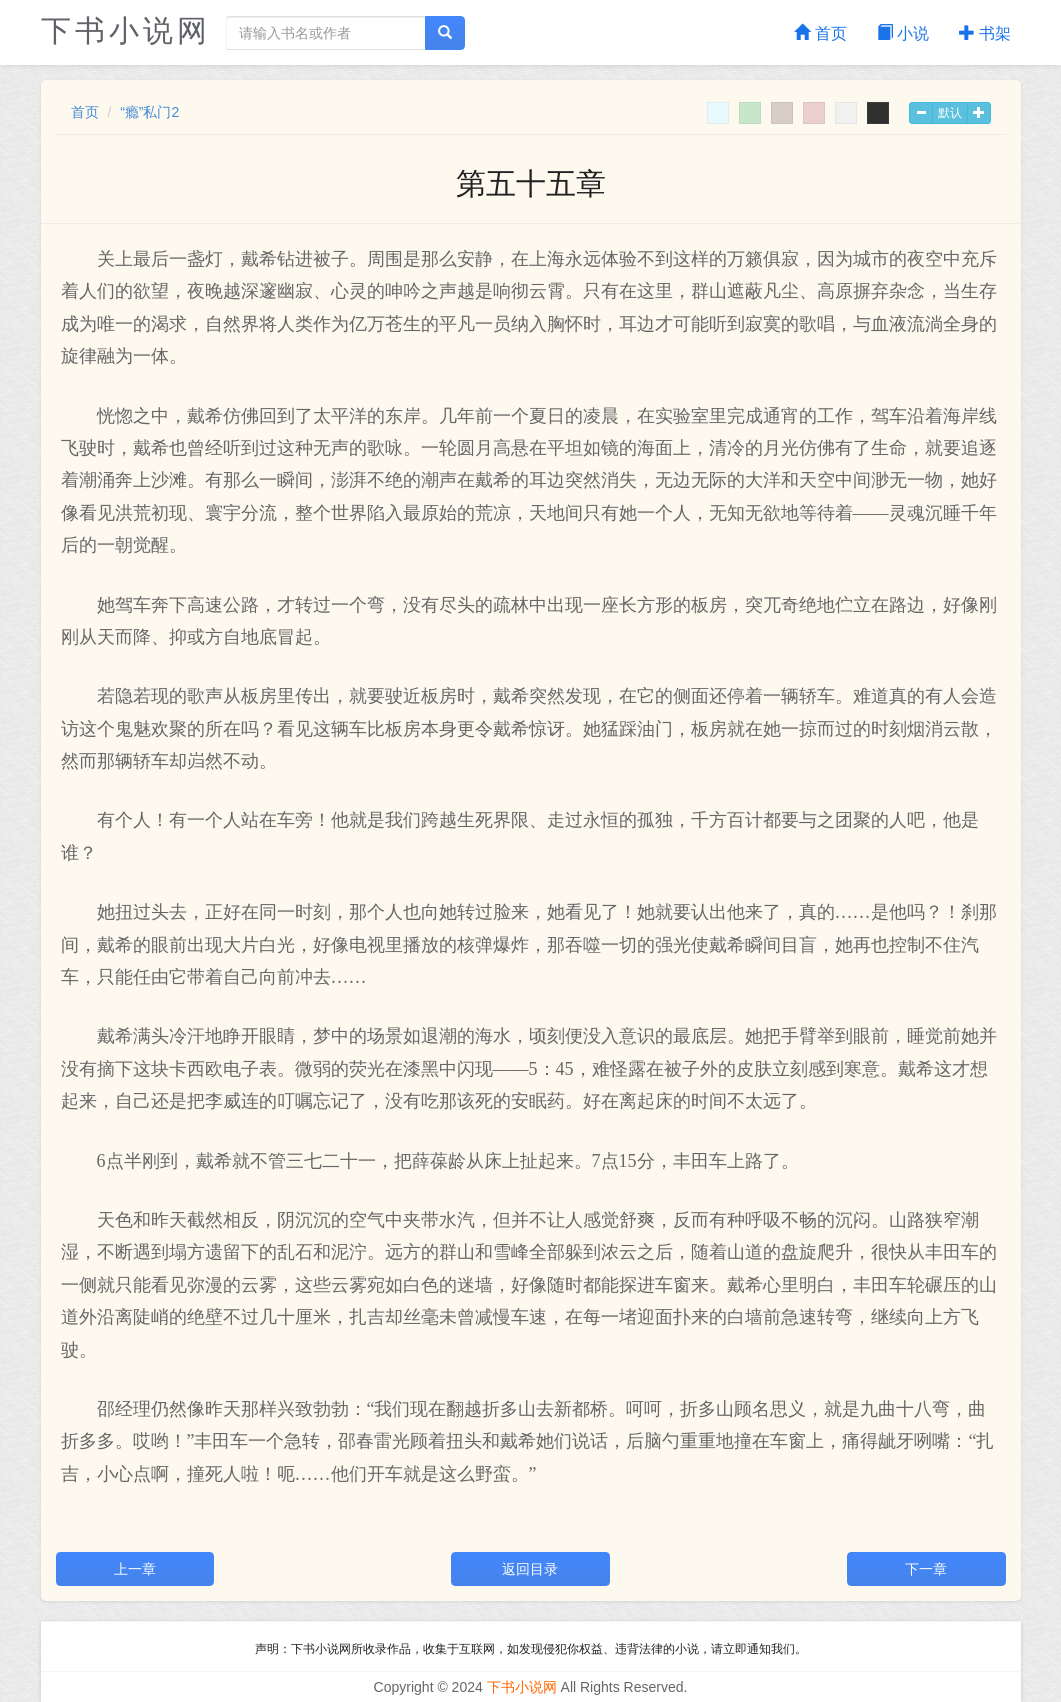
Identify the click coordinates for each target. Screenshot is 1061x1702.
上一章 (135, 1569)
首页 (820, 33)
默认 (950, 113)
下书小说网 (126, 30)
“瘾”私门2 (149, 112)
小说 (903, 33)
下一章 (926, 1569)
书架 (985, 33)
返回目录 (530, 1569)
